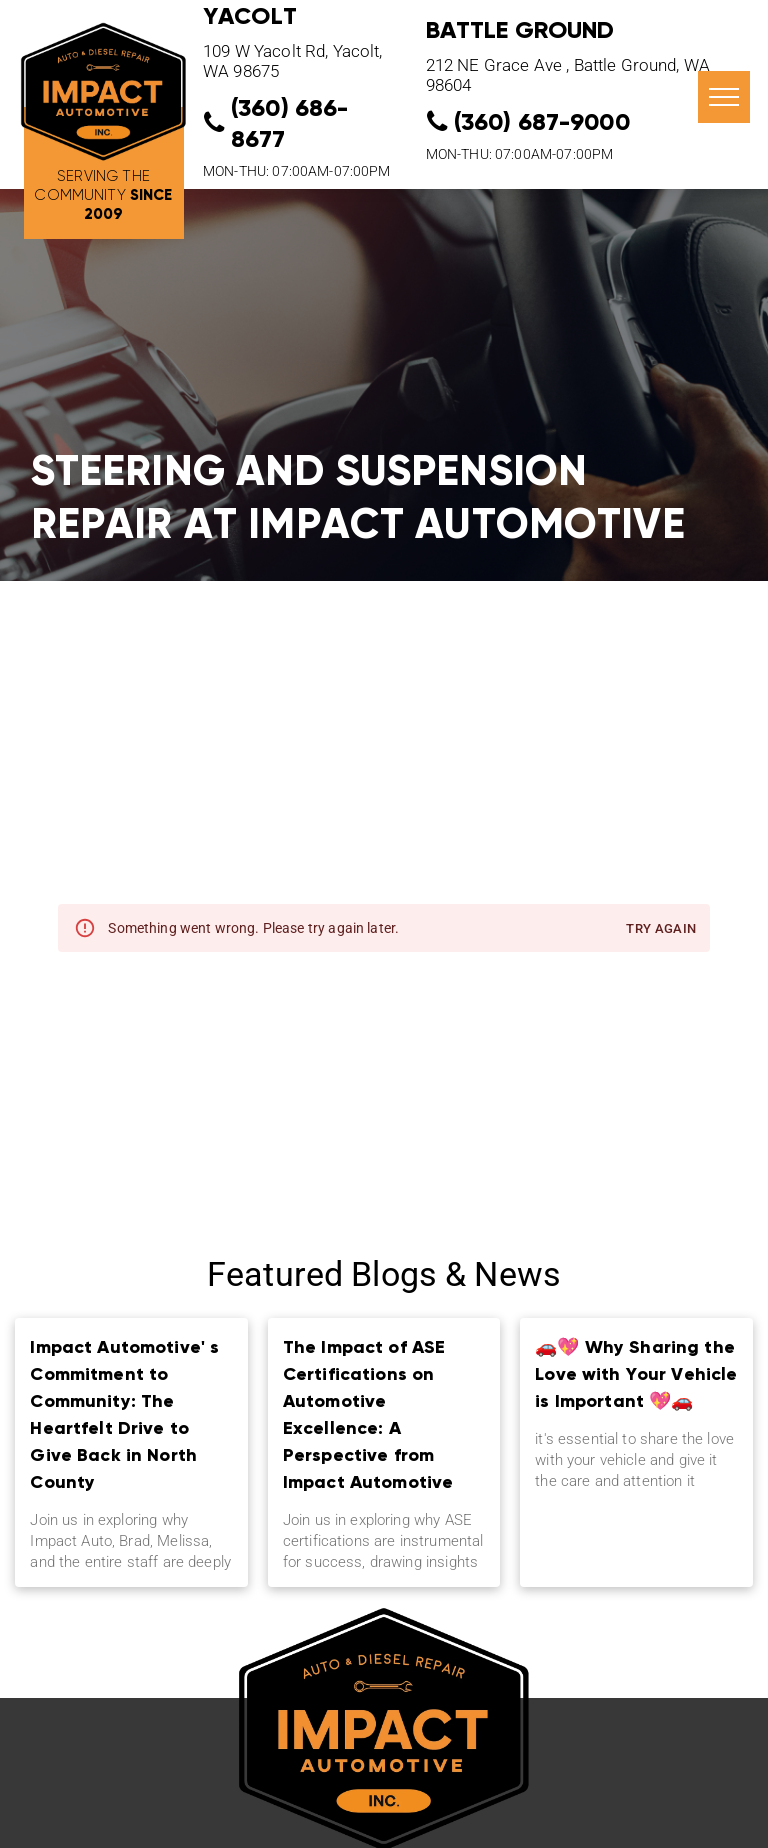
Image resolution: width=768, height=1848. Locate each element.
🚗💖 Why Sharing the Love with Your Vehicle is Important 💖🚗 (636, 1373)
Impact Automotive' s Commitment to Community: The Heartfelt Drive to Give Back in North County (124, 1414)
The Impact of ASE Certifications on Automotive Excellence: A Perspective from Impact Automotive (368, 1414)
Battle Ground (520, 29)
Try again (661, 929)
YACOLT (250, 15)
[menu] (724, 97)
